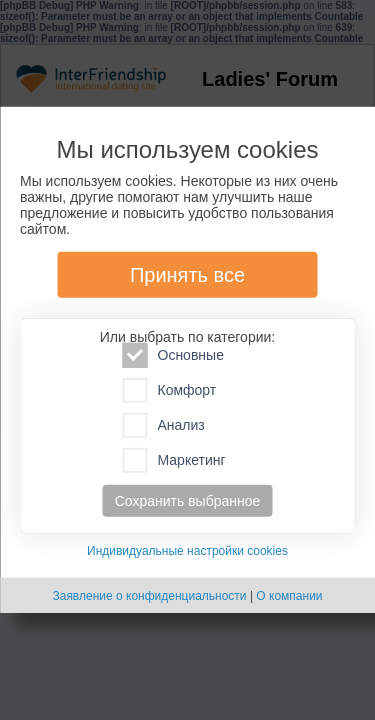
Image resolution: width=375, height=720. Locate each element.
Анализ (164, 425)
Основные (173, 355)
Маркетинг (174, 460)
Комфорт (170, 390)
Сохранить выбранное (188, 501)
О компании (289, 596)
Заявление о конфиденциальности (149, 596)
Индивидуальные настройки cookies (187, 551)
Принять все (187, 275)
